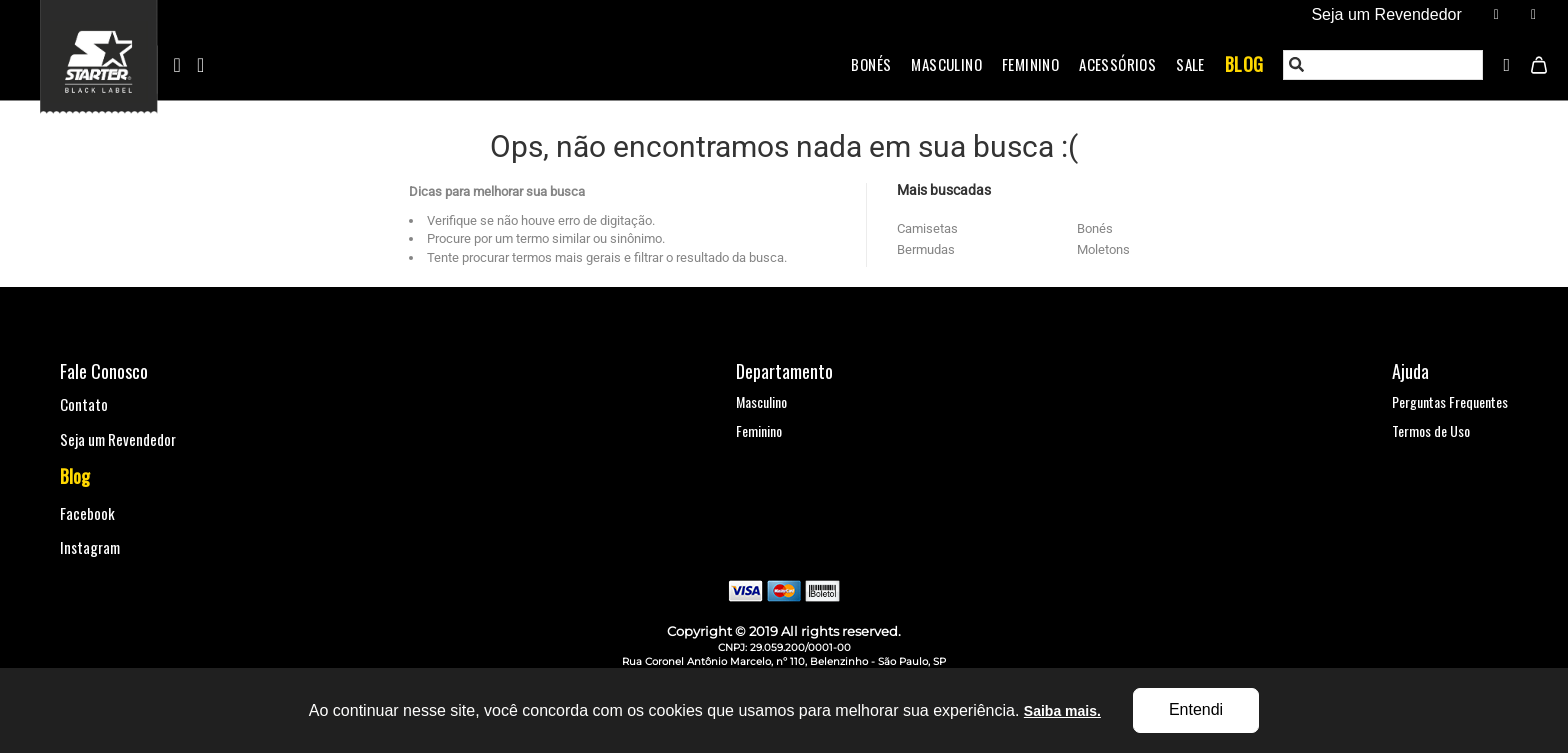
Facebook (87, 513)
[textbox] (1384, 65)
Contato (84, 404)
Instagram (90, 547)
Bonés (871, 64)
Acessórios (1117, 64)
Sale (1190, 64)
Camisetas (927, 228)
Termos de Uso (1431, 430)
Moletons (1103, 249)
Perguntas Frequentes (1450, 401)
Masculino (946, 64)
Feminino (1030, 64)
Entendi (1196, 709)
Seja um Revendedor (118, 439)
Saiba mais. (1062, 711)
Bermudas (926, 249)
